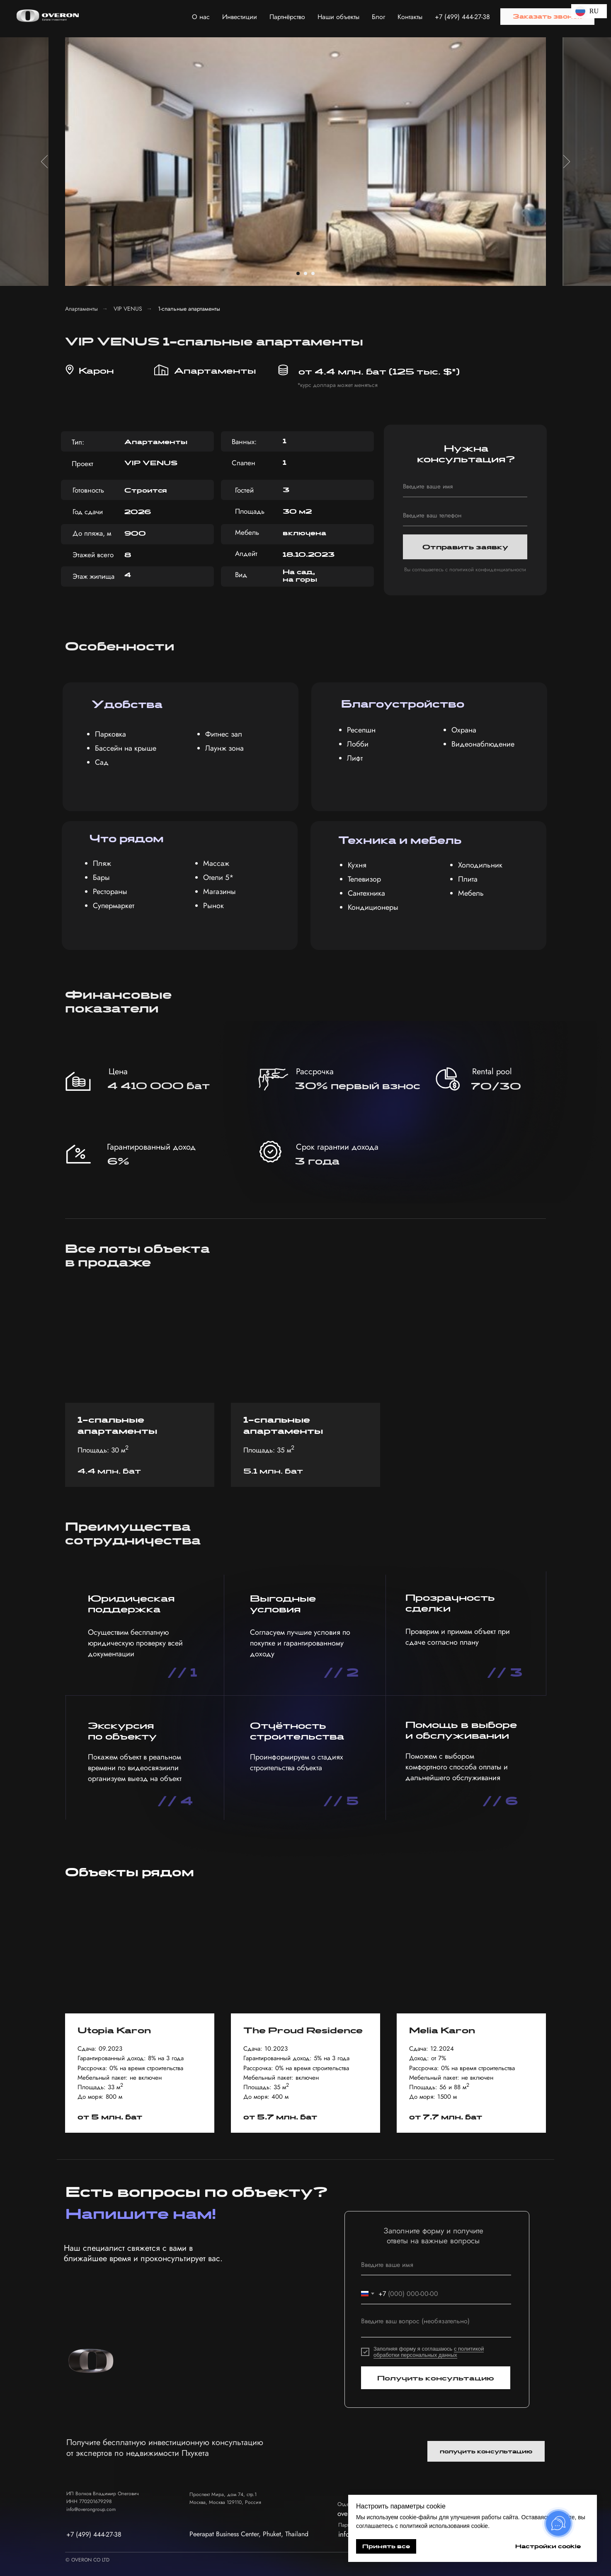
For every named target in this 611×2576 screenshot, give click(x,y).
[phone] (465, 515)
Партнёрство (287, 17)
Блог (378, 17)
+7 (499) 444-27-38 (462, 17)
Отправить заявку (465, 547)
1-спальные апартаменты (189, 309)
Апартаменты (81, 309)
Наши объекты (338, 17)
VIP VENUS (128, 309)
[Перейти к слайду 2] (305, 273)
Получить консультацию (435, 2378)
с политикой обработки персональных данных (428, 2352)
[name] (465, 486)
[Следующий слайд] (566, 161)
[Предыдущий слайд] (44, 161)
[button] (547, 16)
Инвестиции (239, 17)
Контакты (410, 17)
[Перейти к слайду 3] (313, 273)
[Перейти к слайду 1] (298, 273)
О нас (201, 17)
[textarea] (436, 2325)
